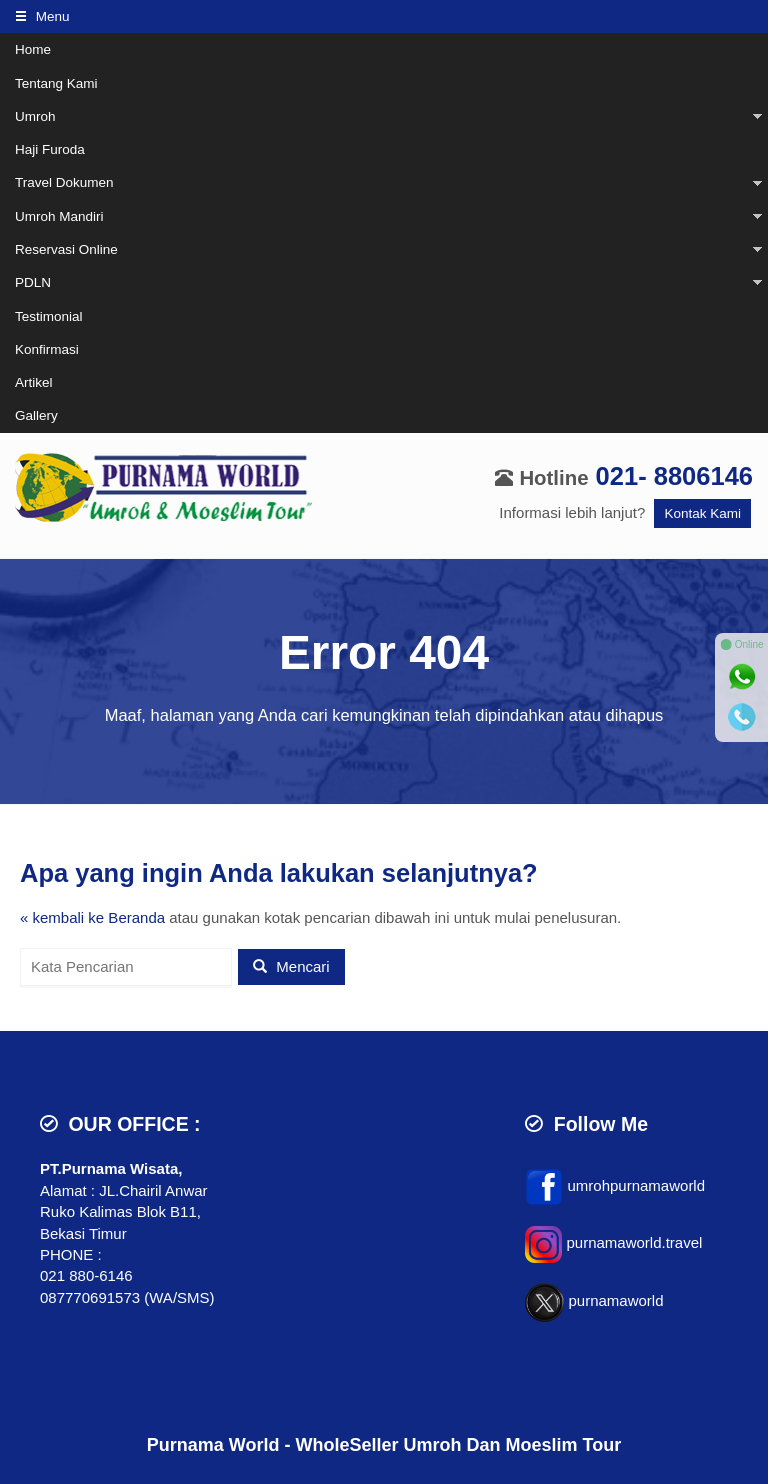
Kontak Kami (702, 513)
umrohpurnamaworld (636, 1185)
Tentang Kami (56, 83)
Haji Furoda (50, 149)
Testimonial (49, 316)
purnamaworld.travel (634, 1243)
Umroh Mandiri (59, 216)
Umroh (35, 116)
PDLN (33, 282)
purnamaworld (615, 1301)
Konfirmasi (47, 349)
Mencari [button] (291, 966)
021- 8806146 (674, 476)
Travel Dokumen (64, 182)
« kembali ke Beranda (92, 917)
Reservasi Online (66, 249)
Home (33, 49)
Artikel (34, 382)
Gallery (36, 415)
